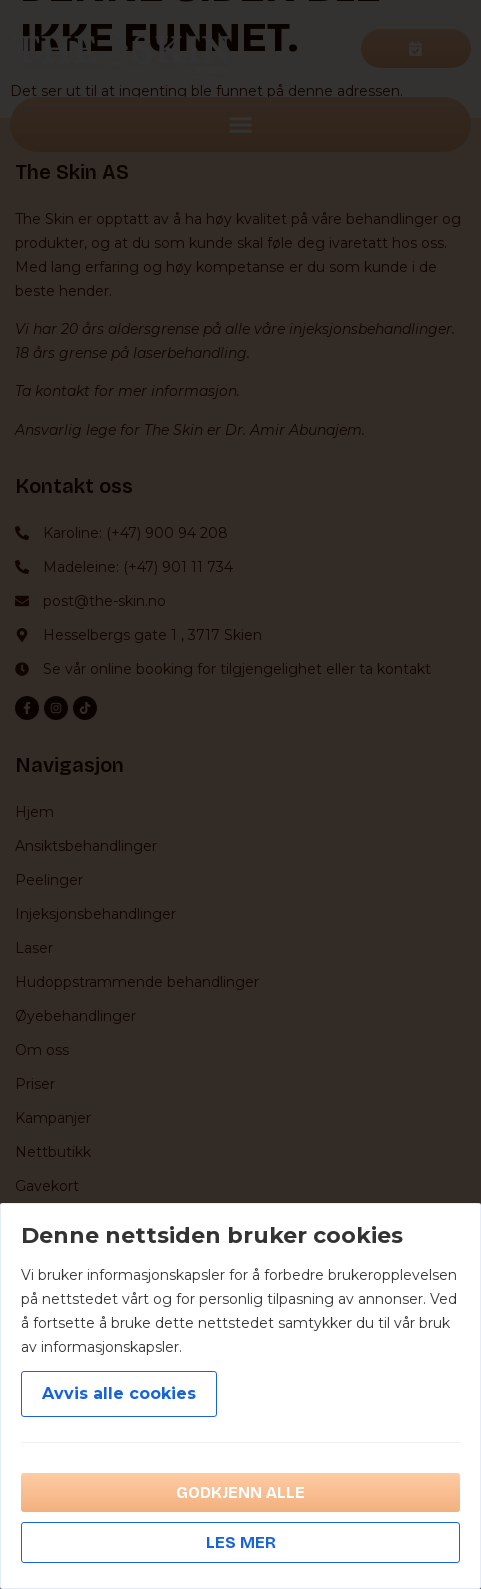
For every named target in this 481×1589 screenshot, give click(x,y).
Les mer (241, 1542)
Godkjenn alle (240, 1492)
